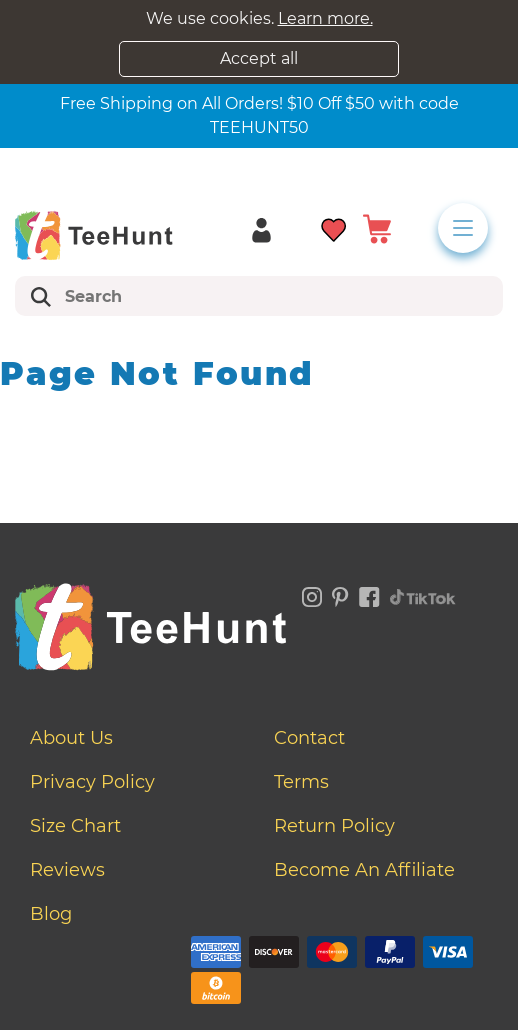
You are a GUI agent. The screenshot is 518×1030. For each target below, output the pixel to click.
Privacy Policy (92, 782)
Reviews (67, 870)
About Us (71, 738)
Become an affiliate (364, 870)
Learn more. (325, 18)
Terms (301, 782)
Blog (51, 914)
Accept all (259, 58)
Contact (309, 738)
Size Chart (75, 826)
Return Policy (334, 826)
